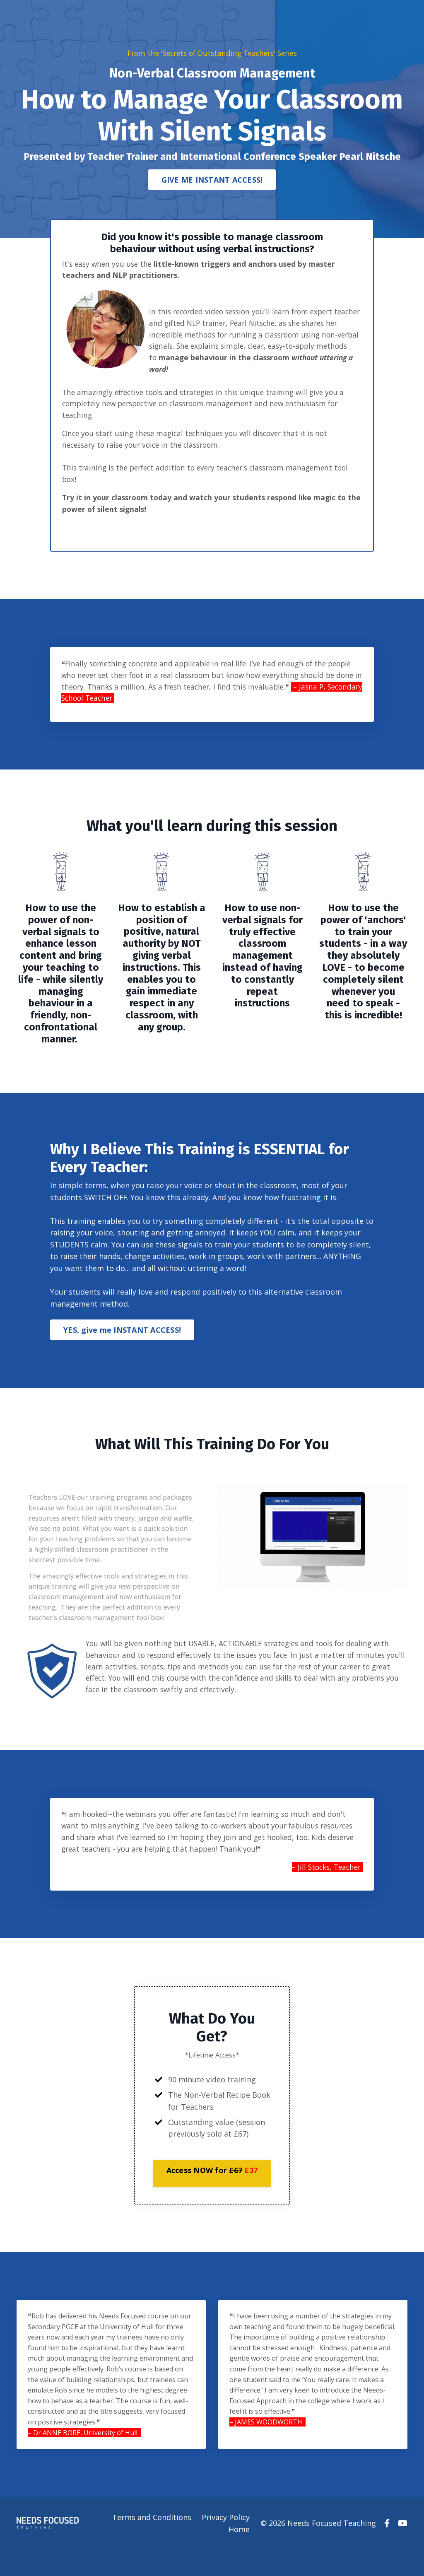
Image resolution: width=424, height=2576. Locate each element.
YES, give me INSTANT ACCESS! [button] (122, 1347)
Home (239, 2555)
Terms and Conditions (152, 2543)
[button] (212, 2197)
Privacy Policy (226, 2543)
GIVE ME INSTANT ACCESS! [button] (212, 180)
